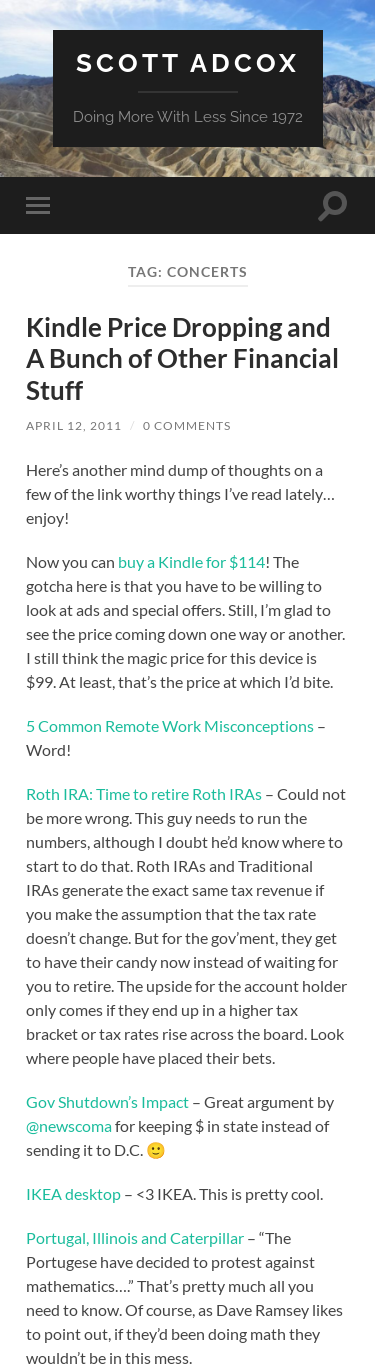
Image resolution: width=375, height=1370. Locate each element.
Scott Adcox (188, 62)
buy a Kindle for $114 (191, 561)
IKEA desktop (73, 1193)
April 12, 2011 (74, 425)
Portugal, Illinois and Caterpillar (135, 1237)
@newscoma (69, 1125)
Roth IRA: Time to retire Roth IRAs (144, 793)
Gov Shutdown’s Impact (107, 1101)
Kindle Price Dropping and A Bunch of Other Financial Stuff (182, 358)
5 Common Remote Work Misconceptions (170, 725)
